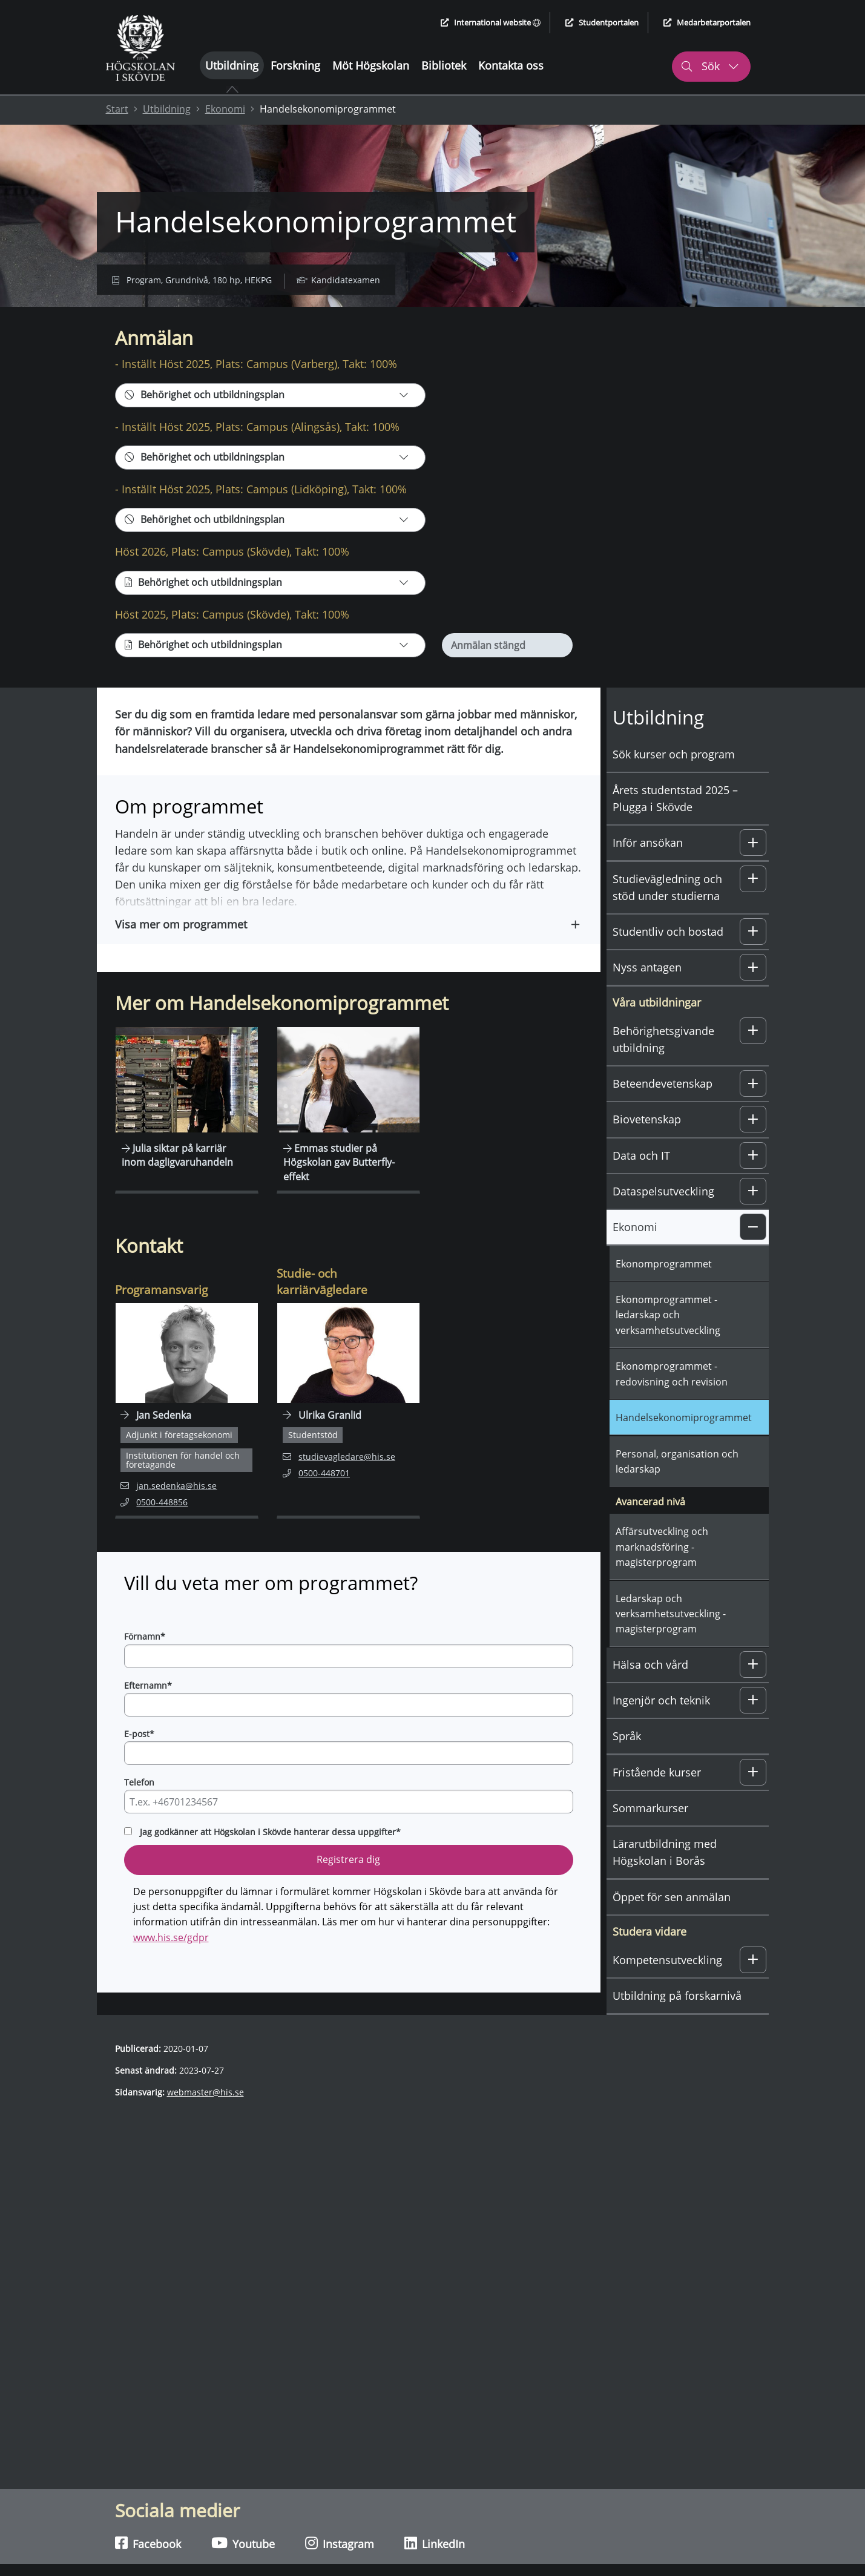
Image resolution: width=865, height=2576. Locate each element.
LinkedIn (434, 2543)
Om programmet (198, 319)
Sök (710, 66)
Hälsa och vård (650, 1690)
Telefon (139, 1809)
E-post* (139, 1760)
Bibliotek (443, 65)
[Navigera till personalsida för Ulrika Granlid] (348, 1437)
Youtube (243, 2543)
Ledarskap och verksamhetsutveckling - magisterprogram (671, 1640)
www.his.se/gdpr (171, 1964)
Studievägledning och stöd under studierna (667, 913)
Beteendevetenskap (662, 1110)
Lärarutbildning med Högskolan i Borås (665, 1878)
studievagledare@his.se (339, 1482)
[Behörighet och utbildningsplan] (270, 421)
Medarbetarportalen (707, 22)
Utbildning (231, 65)
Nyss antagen (647, 994)
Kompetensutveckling (667, 1986)
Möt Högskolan (370, 65)
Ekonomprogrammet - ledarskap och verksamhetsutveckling (668, 1341)
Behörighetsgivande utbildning (663, 1066)
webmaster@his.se (205, 2118)
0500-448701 (324, 1498)
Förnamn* (144, 1663)
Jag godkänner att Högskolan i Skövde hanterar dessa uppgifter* (270, 1858)
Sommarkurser (650, 1834)
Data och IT (641, 1182)
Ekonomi (225, 109)
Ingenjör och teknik (661, 1727)
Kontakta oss (511, 65)
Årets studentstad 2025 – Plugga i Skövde (675, 825)
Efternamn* (148, 1711)
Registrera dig (348, 1886)
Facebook (148, 2543)
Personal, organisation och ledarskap (677, 1487)
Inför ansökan (648, 869)
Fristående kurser (657, 1798)
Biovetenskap (647, 1145)
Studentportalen (602, 22)
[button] (349, 950)
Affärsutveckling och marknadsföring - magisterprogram (662, 1573)
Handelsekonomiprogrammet (684, 1444)
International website (491, 22)
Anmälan (124, 319)
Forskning (295, 65)
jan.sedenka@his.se (168, 1511)
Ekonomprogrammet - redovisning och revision (672, 1400)
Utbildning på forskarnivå (677, 2022)
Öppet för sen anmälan (672, 1923)
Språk (627, 1762)
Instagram (339, 2543)
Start (117, 109)
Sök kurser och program (674, 780)
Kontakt (269, 319)
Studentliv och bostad (668, 958)
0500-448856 (161, 1528)
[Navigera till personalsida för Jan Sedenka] (186, 1437)
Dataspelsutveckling (663, 1218)
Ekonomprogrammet (664, 1289)
